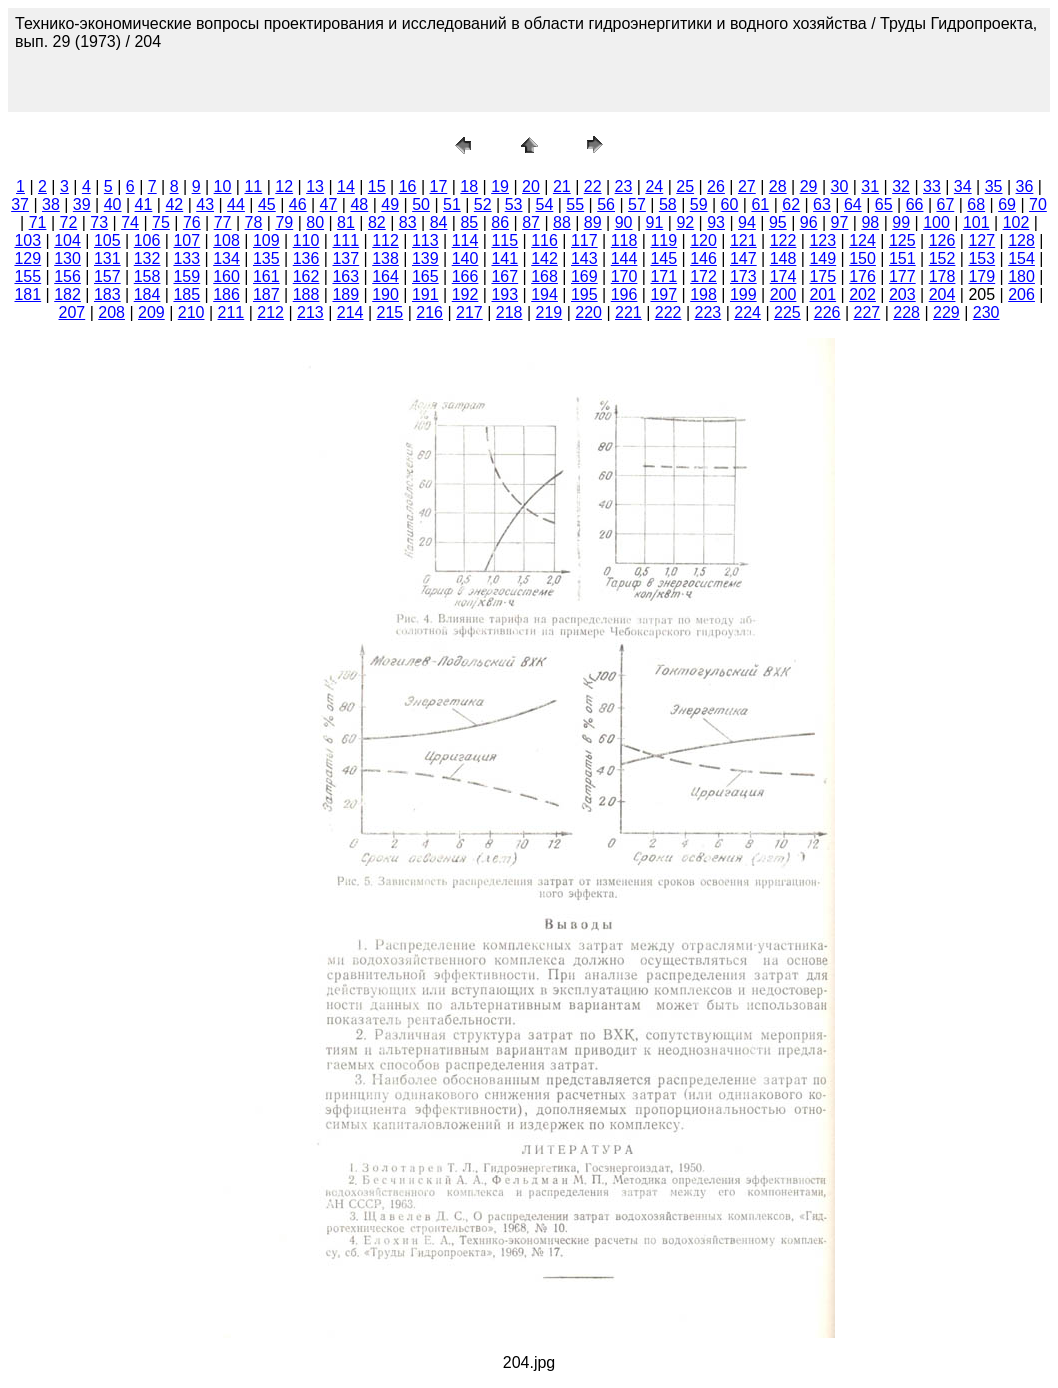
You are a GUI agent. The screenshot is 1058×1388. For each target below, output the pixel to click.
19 (500, 186)
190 (385, 294)
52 (483, 204)
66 (915, 204)
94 (747, 222)
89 (593, 222)
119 (663, 240)
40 (113, 204)
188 (306, 294)
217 (469, 312)
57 (637, 204)
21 (562, 186)
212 (270, 312)
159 (186, 276)
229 (946, 312)
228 (906, 312)
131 (107, 258)
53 (514, 204)
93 (716, 222)
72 (69, 222)
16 (408, 186)
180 (1021, 276)
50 (421, 204)
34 (963, 186)
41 (144, 204)
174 (783, 276)
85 (469, 222)
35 (994, 186)
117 (584, 240)
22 (593, 186)
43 (205, 204)
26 (716, 186)
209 (151, 312)
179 (981, 276)
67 (945, 204)
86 (500, 222)
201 (822, 294)
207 (72, 312)
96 (809, 222)
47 (329, 204)
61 (760, 204)
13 (315, 186)
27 (747, 186)
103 (27, 240)
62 (791, 204)
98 (870, 222)
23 (624, 186)
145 (663, 258)
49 (390, 204)
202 (862, 294)
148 (783, 258)
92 (685, 222)
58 (668, 204)
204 (942, 294)
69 (1007, 204)
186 (226, 294)
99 (901, 222)
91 (655, 222)
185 (186, 294)
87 (531, 222)
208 (111, 312)
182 (67, 294)
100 (936, 222)
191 (425, 294)
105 (107, 240)
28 (778, 186)
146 (703, 258)
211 (231, 312)
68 (976, 204)
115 (504, 240)
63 (822, 204)
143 (584, 258)
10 (223, 186)
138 (385, 258)
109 (266, 240)
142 (544, 258)
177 (902, 276)
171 (663, 276)
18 (469, 186)
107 (186, 240)
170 (624, 276)
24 (654, 186)
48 (359, 204)
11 (253, 186)
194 (544, 294)
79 (284, 222)
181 (27, 294)
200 (783, 294)
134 (226, 258)
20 (531, 186)
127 (981, 240)
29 (809, 186)
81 (346, 222)
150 (862, 258)
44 (236, 204)
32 (901, 186)
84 (439, 222)
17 (439, 186)
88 (562, 222)
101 (976, 222)
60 (730, 204)
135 (266, 258)
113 (425, 240)
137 (345, 258)
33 (932, 186)
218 (509, 312)
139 (425, 258)
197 (663, 294)
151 (902, 258)
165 (425, 276)
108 (226, 240)
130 (67, 258)
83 (408, 222)
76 (192, 222)
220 (588, 312)
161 (266, 276)
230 (986, 312)
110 (306, 240)
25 (685, 186)
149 (822, 258)
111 (345, 240)
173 (743, 276)
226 (827, 312)
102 (1016, 222)
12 (284, 186)
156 (67, 276)
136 (306, 258)
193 (504, 294)
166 (465, 276)
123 (822, 240)
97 (840, 222)
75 (161, 222)
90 (624, 222)
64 (853, 204)
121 (743, 240)
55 (575, 204)
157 (107, 276)
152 (942, 258)
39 (82, 204)
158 (147, 276)
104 (67, 240)
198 (703, 294)
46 (298, 204)
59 (699, 204)
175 (822, 276)
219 (549, 312)
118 (624, 240)
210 (191, 312)
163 (345, 276)
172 (703, 276)
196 (624, 294)
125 (902, 240)
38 (51, 204)
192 (465, 294)
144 (624, 258)
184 (147, 294)
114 (465, 240)
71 (38, 222)
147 (743, 258)
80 (315, 222)
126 (942, 240)
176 (862, 276)
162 (306, 276)
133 (186, 258)
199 (743, 294)
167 (504, 276)
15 (377, 186)
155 (27, 276)
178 (942, 276)
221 (628, 312)
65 (884, 204)
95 (778, 222)
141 (504, 258)
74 (130, 222)
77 (223, 222)
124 (862, 240)
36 (1025, 186)
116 (544, 240)
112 (385, 240)
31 (870, 186)
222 (668, 312)
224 (747, 312)
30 (839, 186)
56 (606, 204)
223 (708, 312)
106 (147, 240)
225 (787, 312)
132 (147, 258)
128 (1021, 240)
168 (544, 276)
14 (346, 186)
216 (429, 312)
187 (266, 294)
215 (390, 312)
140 (465, 258)
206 (1021, 294)
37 (20, 204)
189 (345, 294)
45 (267, 204)
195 (584, 294)
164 (385, 276)
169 (584, 276)
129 (27, 258)
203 (902, 294)
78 (254, 222)
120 (703, 240)
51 (452, 204)
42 (174, 204)
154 (1021, 258)
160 (226, 276)
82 (377, 222)
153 (981, 258)
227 (867, 312)
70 (1038, 204)
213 (310, 312)
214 (350, 312)
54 (545, 204)
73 (99, 222)
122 (783, 240)
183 (107, 294)
